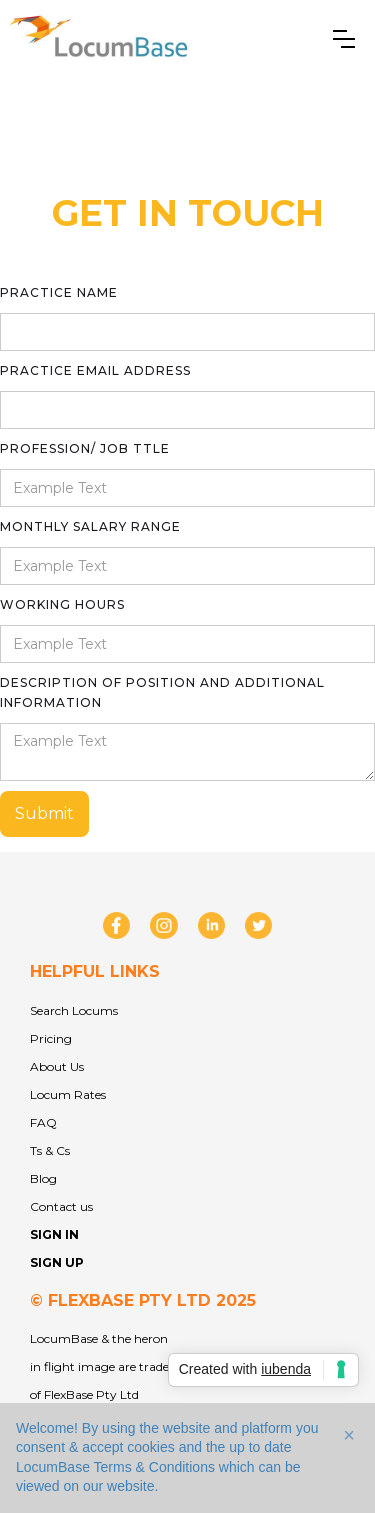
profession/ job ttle (85, 448)
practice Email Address (95, 370)
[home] (101, 39)
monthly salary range (90, 526)
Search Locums (74, 1010)
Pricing (51, 1038)
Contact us (61, 1206)
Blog (43, 1178)
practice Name (59, 292)
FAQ (43, 1122)
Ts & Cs (50, 1150)
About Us (57, 1066)
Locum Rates (68, 1094)
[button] (344, 39)
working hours (62, 604)
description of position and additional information (162, 692)
